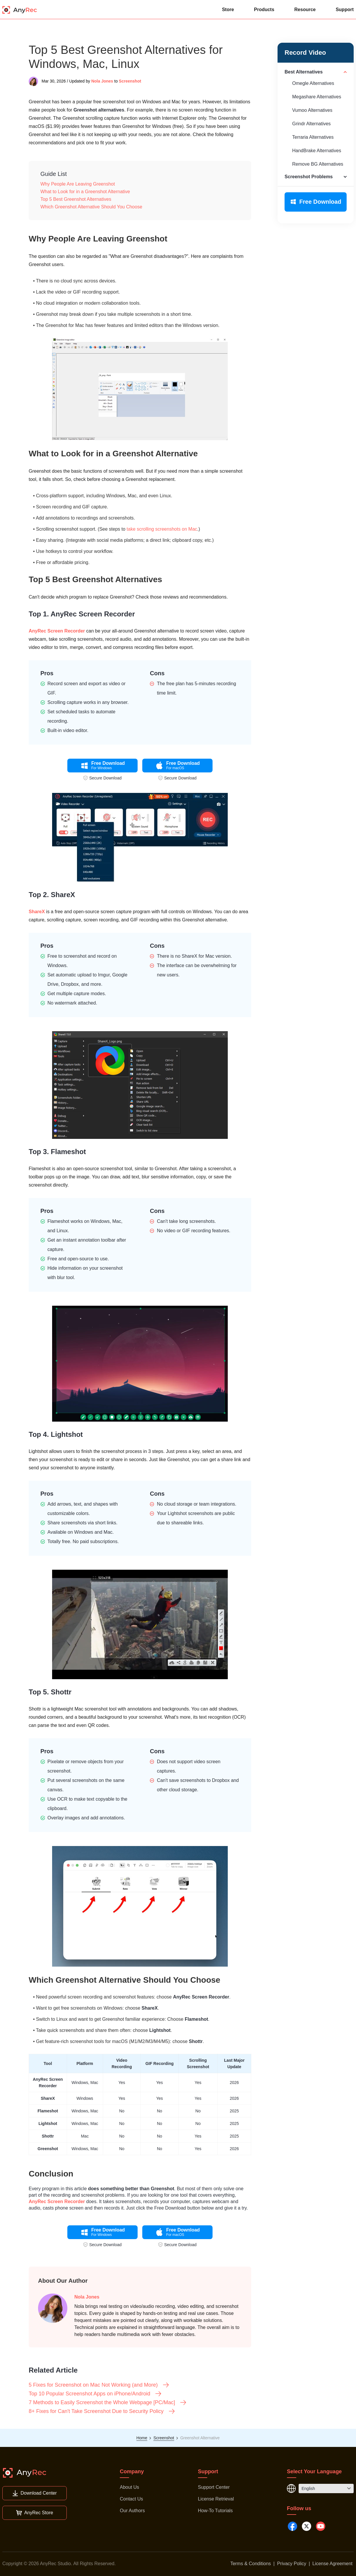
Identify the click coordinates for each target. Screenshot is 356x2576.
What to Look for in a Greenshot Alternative (85, 191)
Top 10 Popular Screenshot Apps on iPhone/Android (95, 2393)
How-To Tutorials (215, 2510)
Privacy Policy (291, 2563)
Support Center (214, 2487)
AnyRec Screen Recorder (57, 630)
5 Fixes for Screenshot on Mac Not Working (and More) (99, 2384)
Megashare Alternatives (316, 96)
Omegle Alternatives (313, 83)
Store (228, 9)
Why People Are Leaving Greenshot (77, 183)
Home (141, 2438)
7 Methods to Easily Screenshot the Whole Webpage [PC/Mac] (108, 2402)
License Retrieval (216, 2498)
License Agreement (332, 2563)
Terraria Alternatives (312, 137)
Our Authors (132, 2510)
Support (345, 9)
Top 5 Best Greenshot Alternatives (75, 199)
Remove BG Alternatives (317, 164)
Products (264, 9)
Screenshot (130, 81)
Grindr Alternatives (311, 123)
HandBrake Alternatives (316, 150)
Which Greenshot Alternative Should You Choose (91, 206)
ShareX (37, 911)
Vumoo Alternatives (312, 110)
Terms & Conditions (250, 2563)
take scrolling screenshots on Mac (162, 529)
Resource (305, 9)
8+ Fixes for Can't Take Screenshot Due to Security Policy (102, 2411)
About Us (129, 2487)
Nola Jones (102, 81)
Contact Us (131, 2498)
